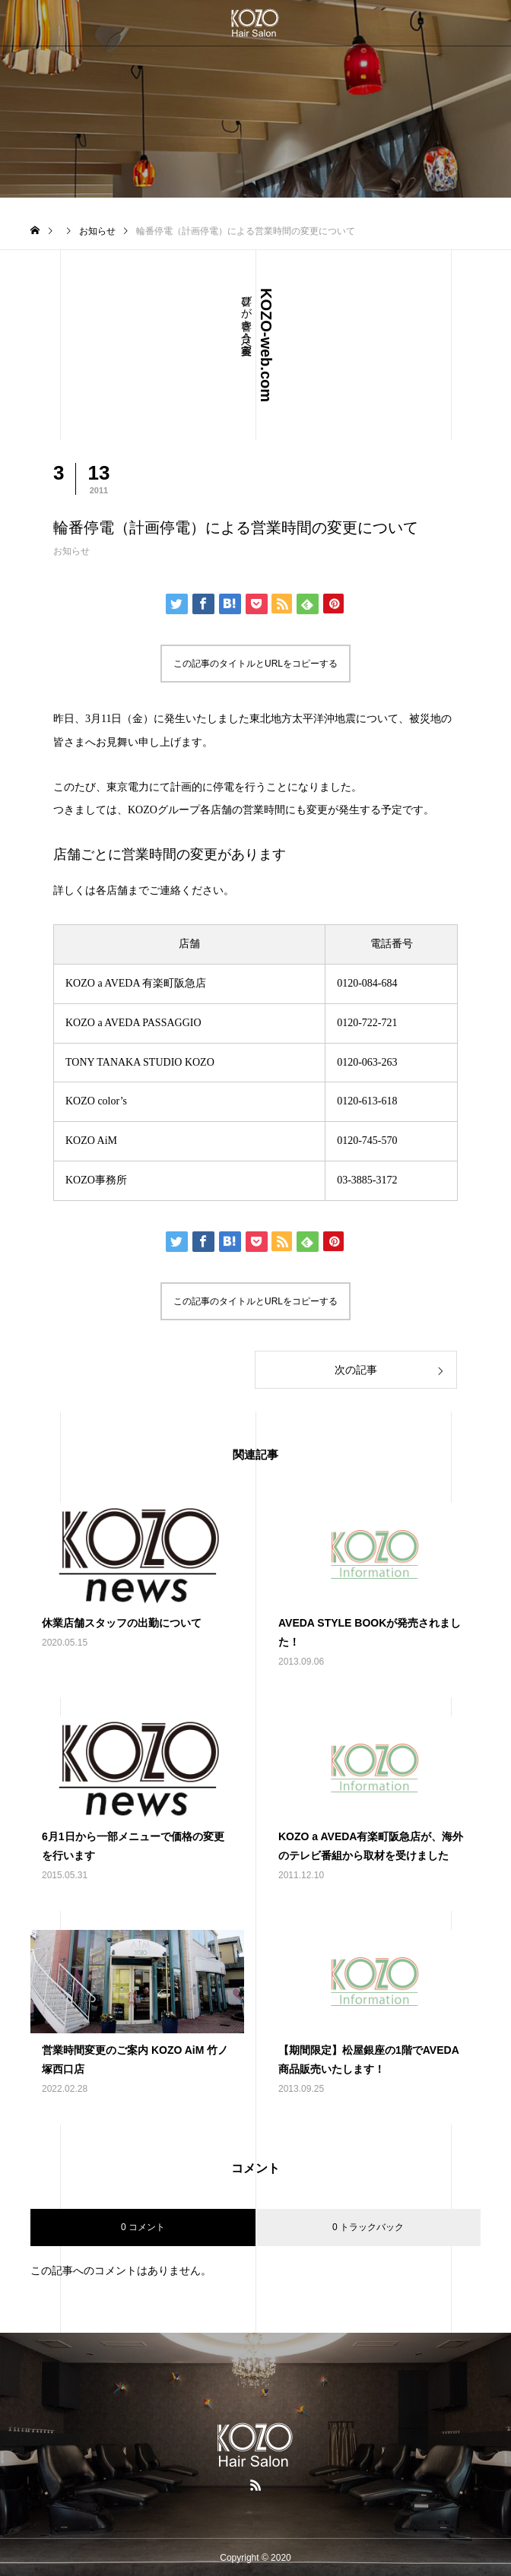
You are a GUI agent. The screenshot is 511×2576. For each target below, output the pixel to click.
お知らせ (71, 551)
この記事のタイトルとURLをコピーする (255, 663)
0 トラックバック (368, 2227)
